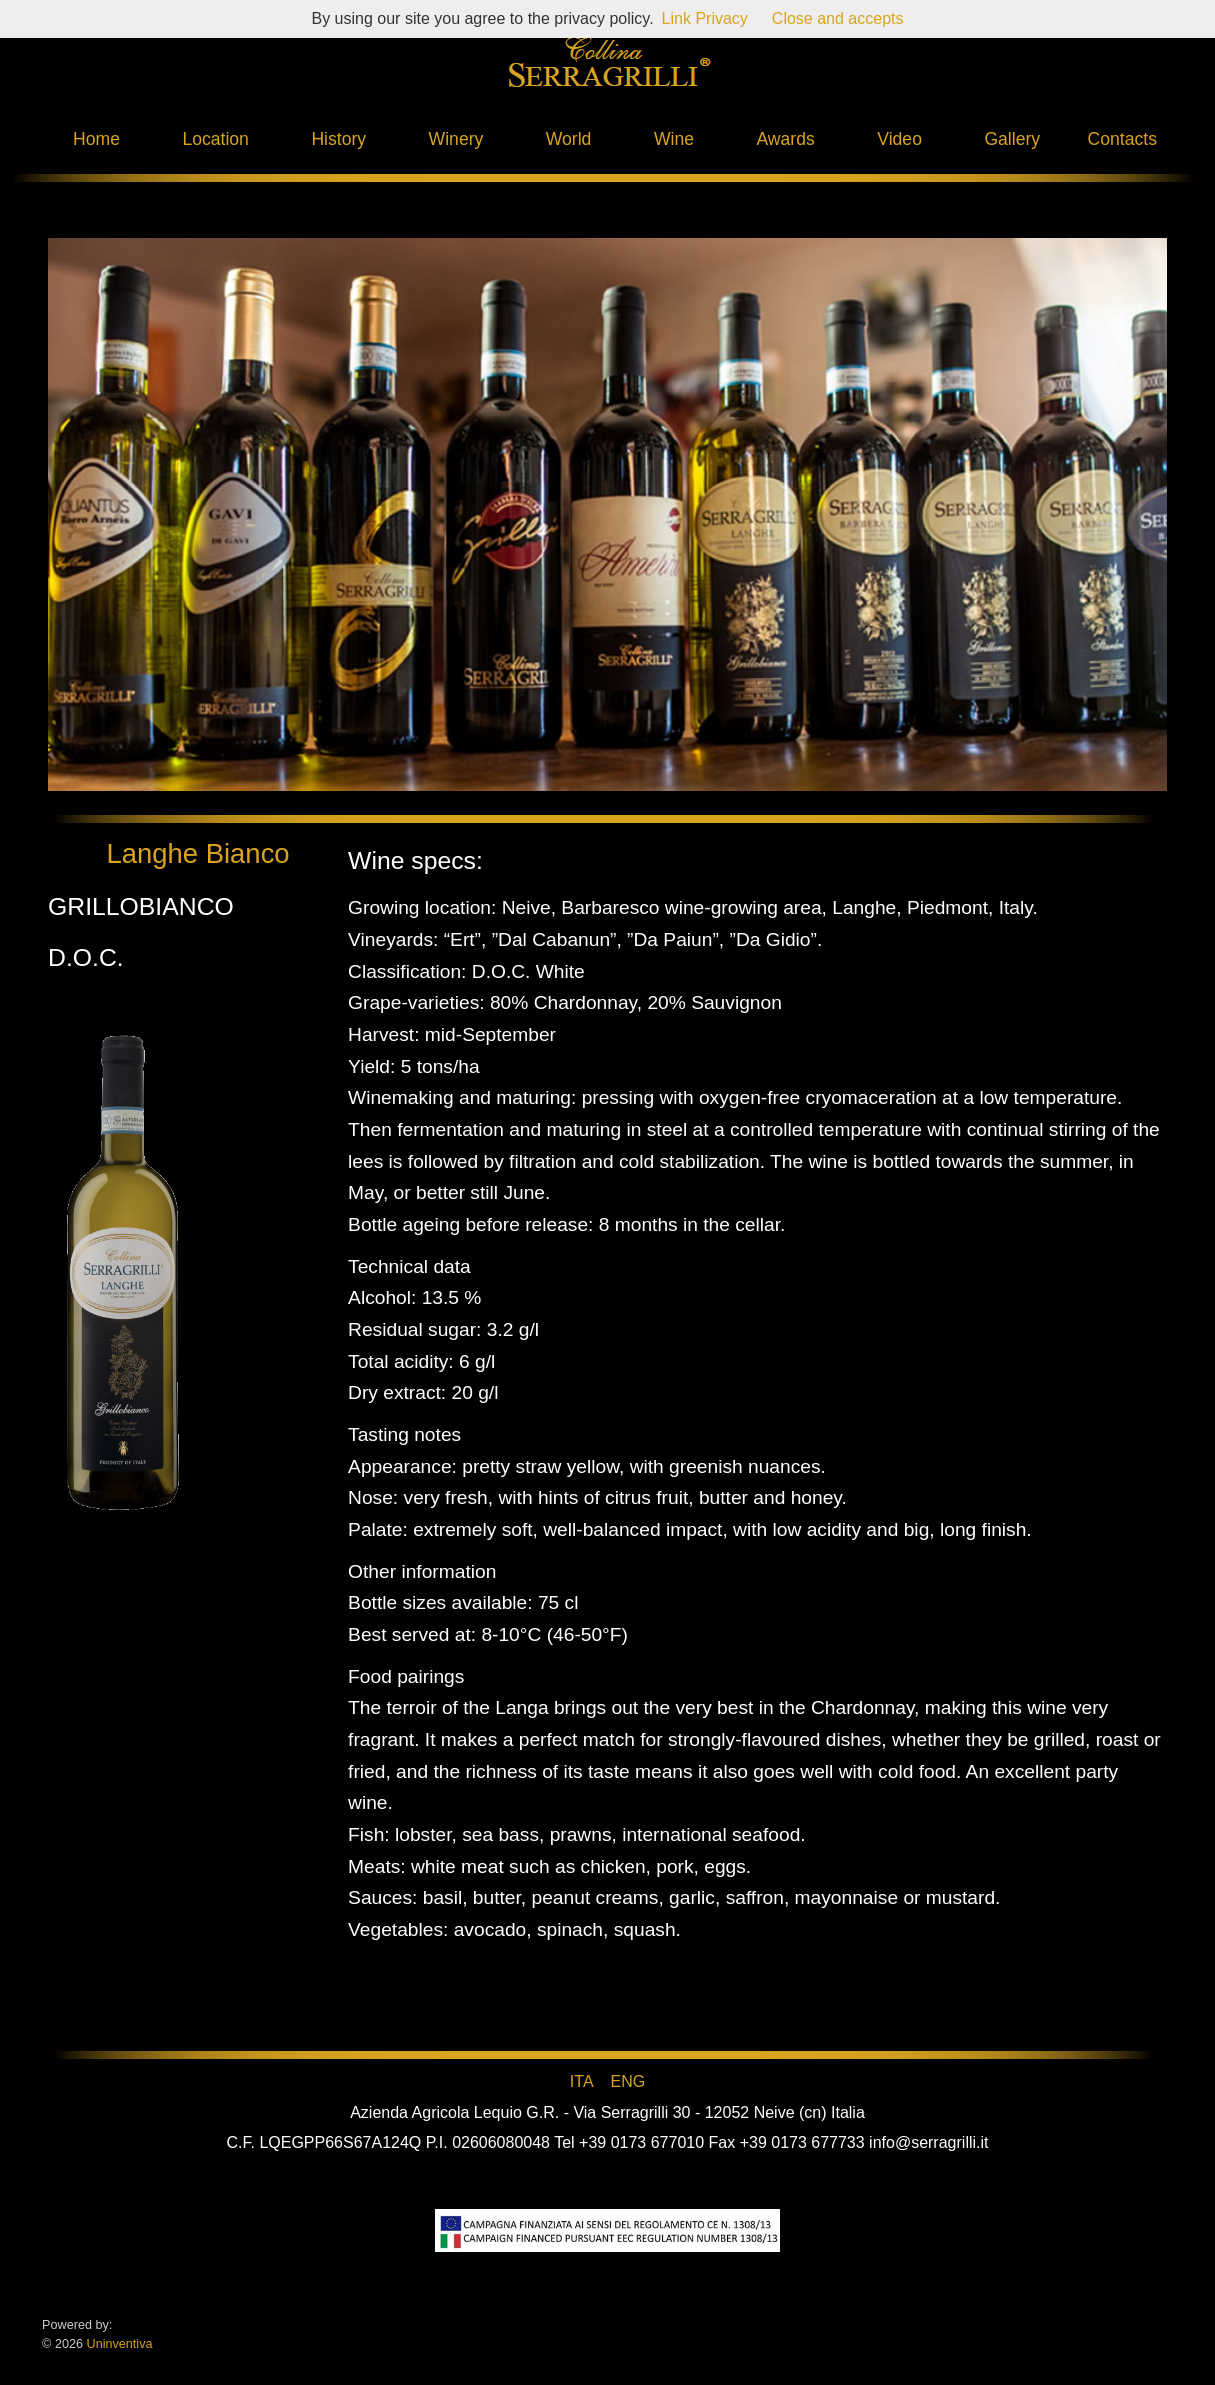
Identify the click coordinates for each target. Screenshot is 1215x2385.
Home (96, 139)
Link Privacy (705, 18)
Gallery (1012, 139)
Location (215, 139)
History (338, 139)
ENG (627, 2081)
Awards (785, 139)
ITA (581, 2081)
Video (899, 139)
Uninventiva (117, 2344)
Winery (456, 139)
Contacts (1122, 139)
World (569, 139)
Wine (674, 139)
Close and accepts (838, 18)
